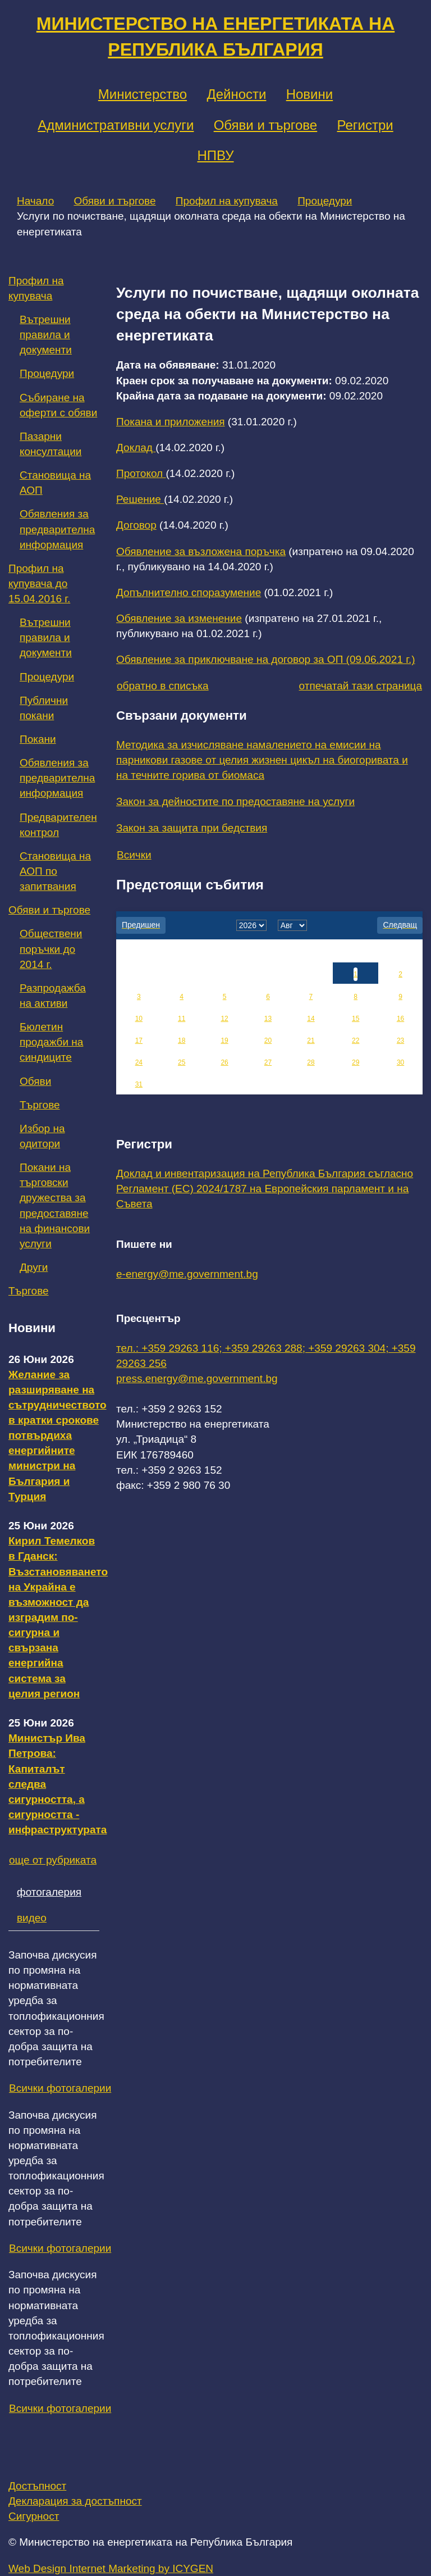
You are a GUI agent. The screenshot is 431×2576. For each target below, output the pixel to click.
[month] (292, 925)
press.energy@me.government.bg (197, 1378)
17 (139, 1040)
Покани (38, 739)
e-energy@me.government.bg (187, 1274)
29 (355, 1062)
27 (268, 1062)
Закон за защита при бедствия (191, 828)
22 (355, 1040)
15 (355, 1019)
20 (268, 1040)
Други (34, 1267)
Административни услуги (116, 125)
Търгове (40, 1105)
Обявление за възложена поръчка (201, 551)
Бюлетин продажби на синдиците (51, 1042)
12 (224, 1019)
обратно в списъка (163, 686)
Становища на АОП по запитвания (55, 871)
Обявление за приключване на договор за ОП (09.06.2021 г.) (265, 659)
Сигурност (33, 2516)
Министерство (142, 94)
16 (400, 1019)
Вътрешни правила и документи (46, 335)
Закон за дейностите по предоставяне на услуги (235, 801)
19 (224, 1040)
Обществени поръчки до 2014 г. (51, 949)
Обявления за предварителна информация (57, 529)
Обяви (35, 1081)
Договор (136, 525)
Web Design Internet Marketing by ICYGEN (110, 2568)
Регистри (365, 125)
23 (400, 1040)
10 (139, 1019)
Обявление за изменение (179, 618)
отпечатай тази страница (360, 686)
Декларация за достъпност (75, 2501)
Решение (140, 499)
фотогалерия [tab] (49, 1892)
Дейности (236, 94)
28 (310, 1062)
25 (181, 1062)
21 (310, 1040)
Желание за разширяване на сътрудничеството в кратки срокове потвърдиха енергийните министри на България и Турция (57, 1435)
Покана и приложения (170, 422)
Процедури (324, 201)
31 (139, 1084)
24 (139, 1062)
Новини (309, 94)
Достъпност (37, 2486)
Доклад (135, 447)
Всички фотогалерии (60, 2088)
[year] (251, 925)
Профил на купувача (227, 201)
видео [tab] (32, 1918)
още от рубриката (53, 1860)
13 (268, 1019)
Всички (134, 855)
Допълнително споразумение (188, 592)
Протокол (141, 473)
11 (181, 1019)
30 (400, 1062)
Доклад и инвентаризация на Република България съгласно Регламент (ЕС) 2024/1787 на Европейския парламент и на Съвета (264, 1188)
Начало (35, 201)
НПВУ (215, 155)
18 (181, 1040)
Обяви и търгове (266, 125)
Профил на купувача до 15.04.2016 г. (39, 583)
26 (224, 1062)
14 (310, 1019)
